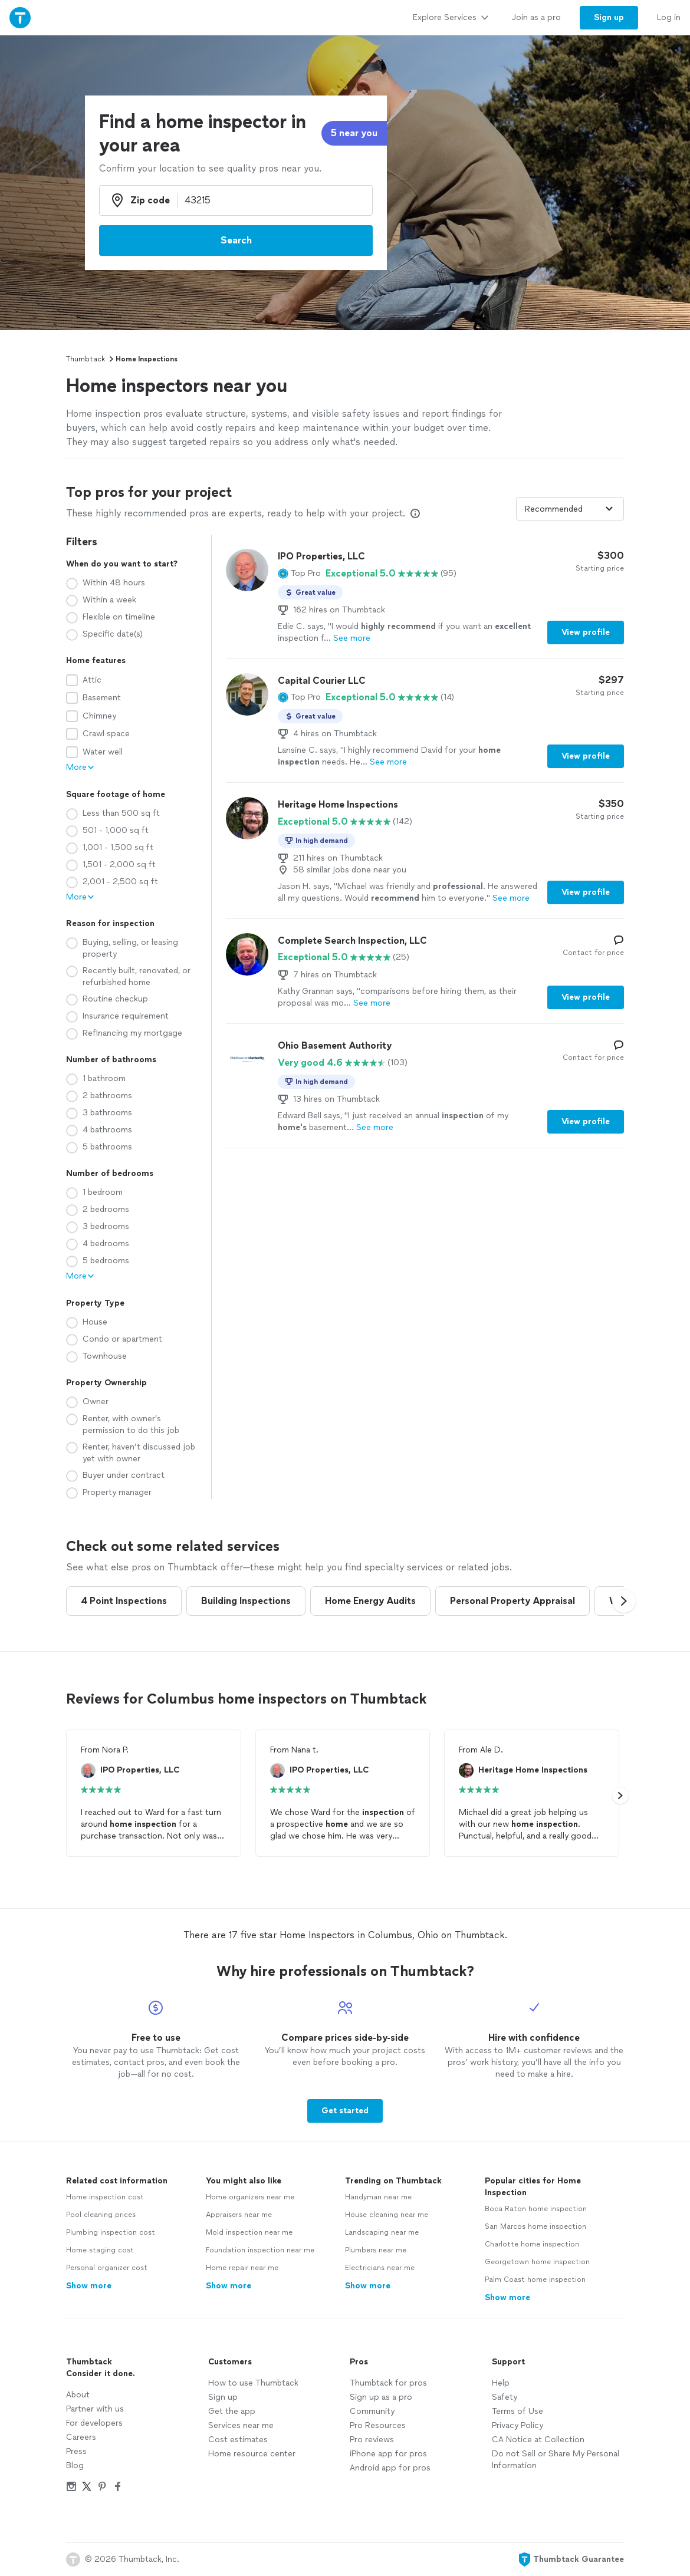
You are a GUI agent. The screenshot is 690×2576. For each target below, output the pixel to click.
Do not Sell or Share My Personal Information (555, 2459)
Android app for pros (390, 2468)
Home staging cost (100, 2250)
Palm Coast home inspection (535, 2279)
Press (76, 2451)
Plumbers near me (375, 2250)
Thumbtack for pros (388, 2383)
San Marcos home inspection (535, 2226)
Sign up (223, 2397)
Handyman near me (378, 2197)
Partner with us (95, 2409)
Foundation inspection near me (260, 2250)
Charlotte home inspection (532, 2244)
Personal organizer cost (106, 2268)
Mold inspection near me (249, 2232)
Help (501, 2383)
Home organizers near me (250, 2197)
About (78, 2395)
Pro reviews (372, 2440)
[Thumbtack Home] (20, 17)
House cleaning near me (386, 2215)
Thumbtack (85, 359)
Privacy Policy (517, 2425)
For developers (94, 2423)
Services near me (241, 2425)
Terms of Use (517, 2411)
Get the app (231, 2411)
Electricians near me (380, 2268)
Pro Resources (378, 2425)
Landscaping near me (382, 2232)
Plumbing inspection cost (110, 2232)
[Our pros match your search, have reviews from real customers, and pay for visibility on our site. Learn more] (415, 513)
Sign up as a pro (381, 2397)
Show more (88, 2286)
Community (372, 2411)
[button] (299, 573)
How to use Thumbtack (253, 2383)
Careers (81, 2437)
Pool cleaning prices (101, 2215)
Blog (75, 2465)
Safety (504, 2397)
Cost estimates (238, 2440)
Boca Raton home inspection (536, 2209)
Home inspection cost (105, 2197)
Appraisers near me (239, 2215)
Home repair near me (242, 2268)
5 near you (354, 133)
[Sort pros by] (570, 509)
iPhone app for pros (388, 2454)
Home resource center (251, 2454)
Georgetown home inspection (537, 2262)
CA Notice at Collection (538, 2440)
